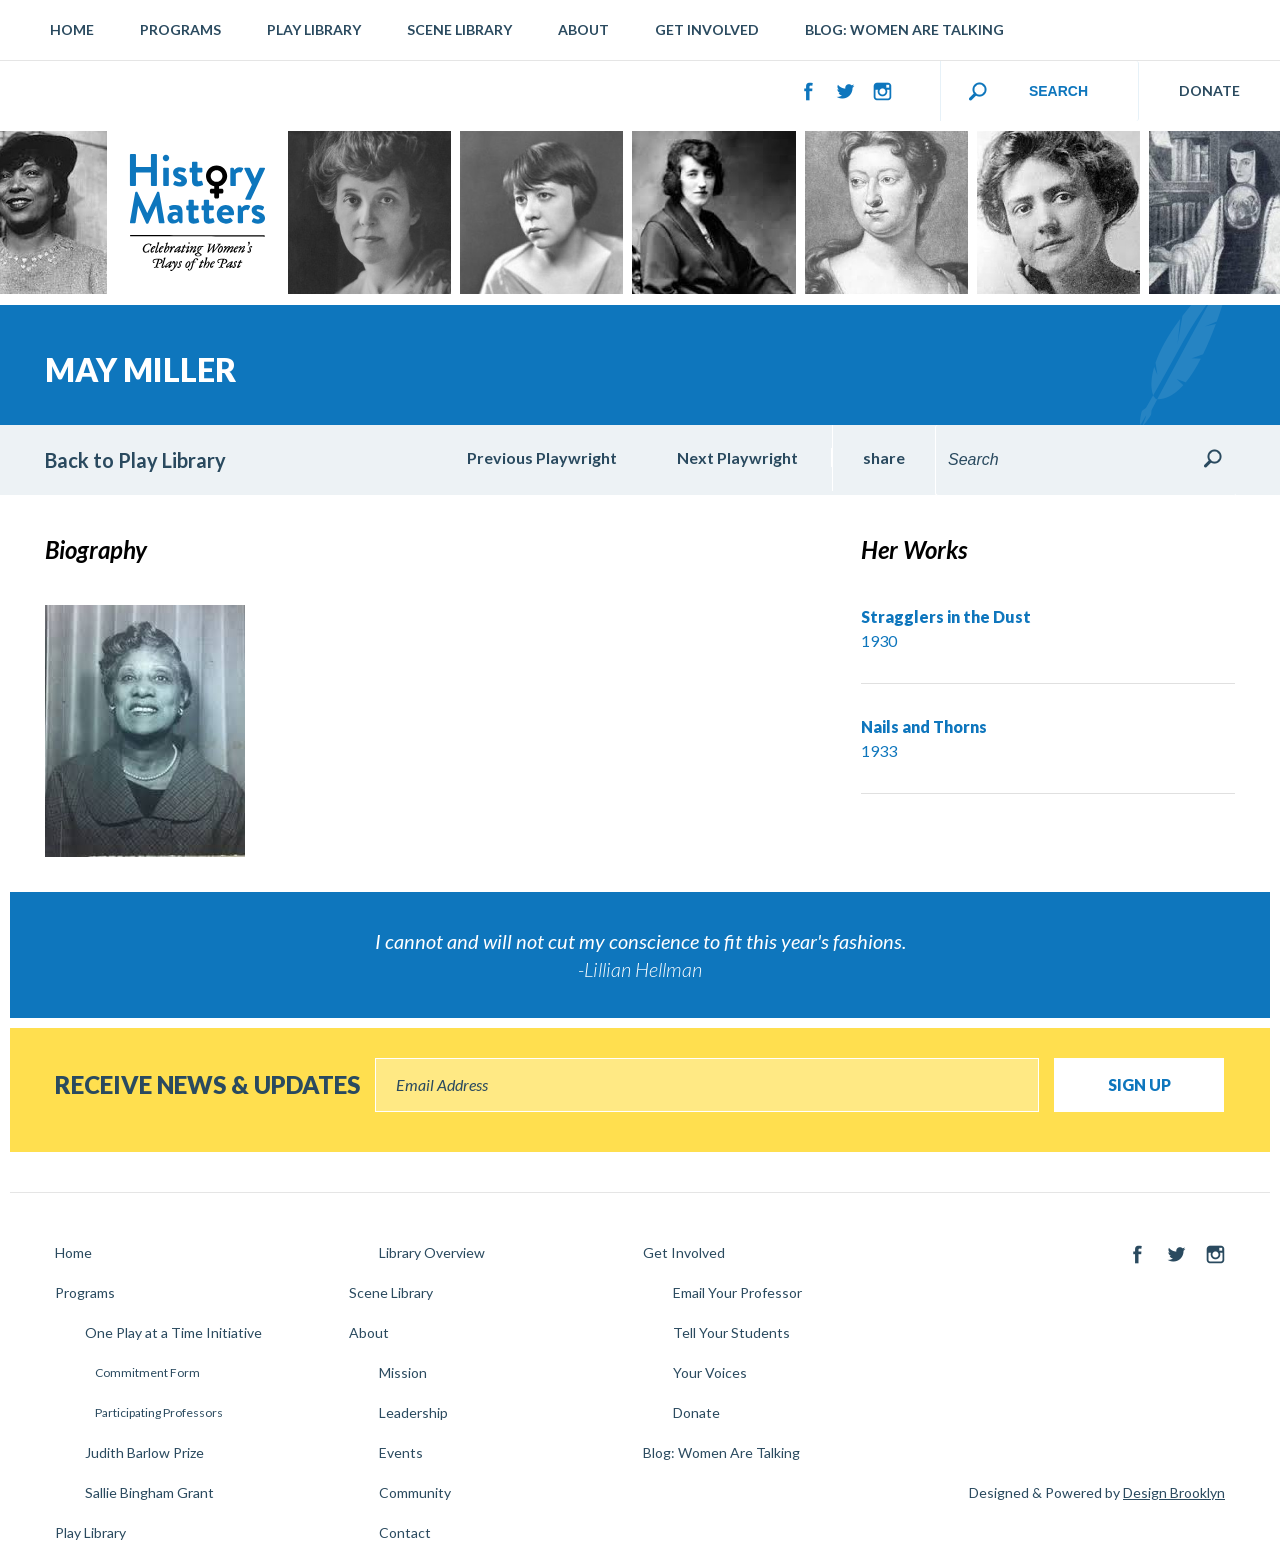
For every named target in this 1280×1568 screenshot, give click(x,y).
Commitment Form (147, 1372)
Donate (696, 1412)
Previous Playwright (542, 457)
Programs (180, 29)
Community (415, 1492)
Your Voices (710, 1372)
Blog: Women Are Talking (904, 29)
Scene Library (459, 29)
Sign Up (1139, 1084)
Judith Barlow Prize (144, 1452)
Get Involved (707, 29)
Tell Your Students (731, 1332)
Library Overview (432, 1252)
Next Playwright (737, 457)
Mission (403, 1372)
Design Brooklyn (1174, 1492)
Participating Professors (159, 1412)
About (583, 29)
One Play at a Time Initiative (173, 1332)
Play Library (314, 29)
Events (401, 1452)
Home (72, 29)
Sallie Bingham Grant (149, 1492)
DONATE (1209, 90)
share (884, 457)
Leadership (413, 1412)
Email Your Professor (737, 1292)
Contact (405, 1532)
